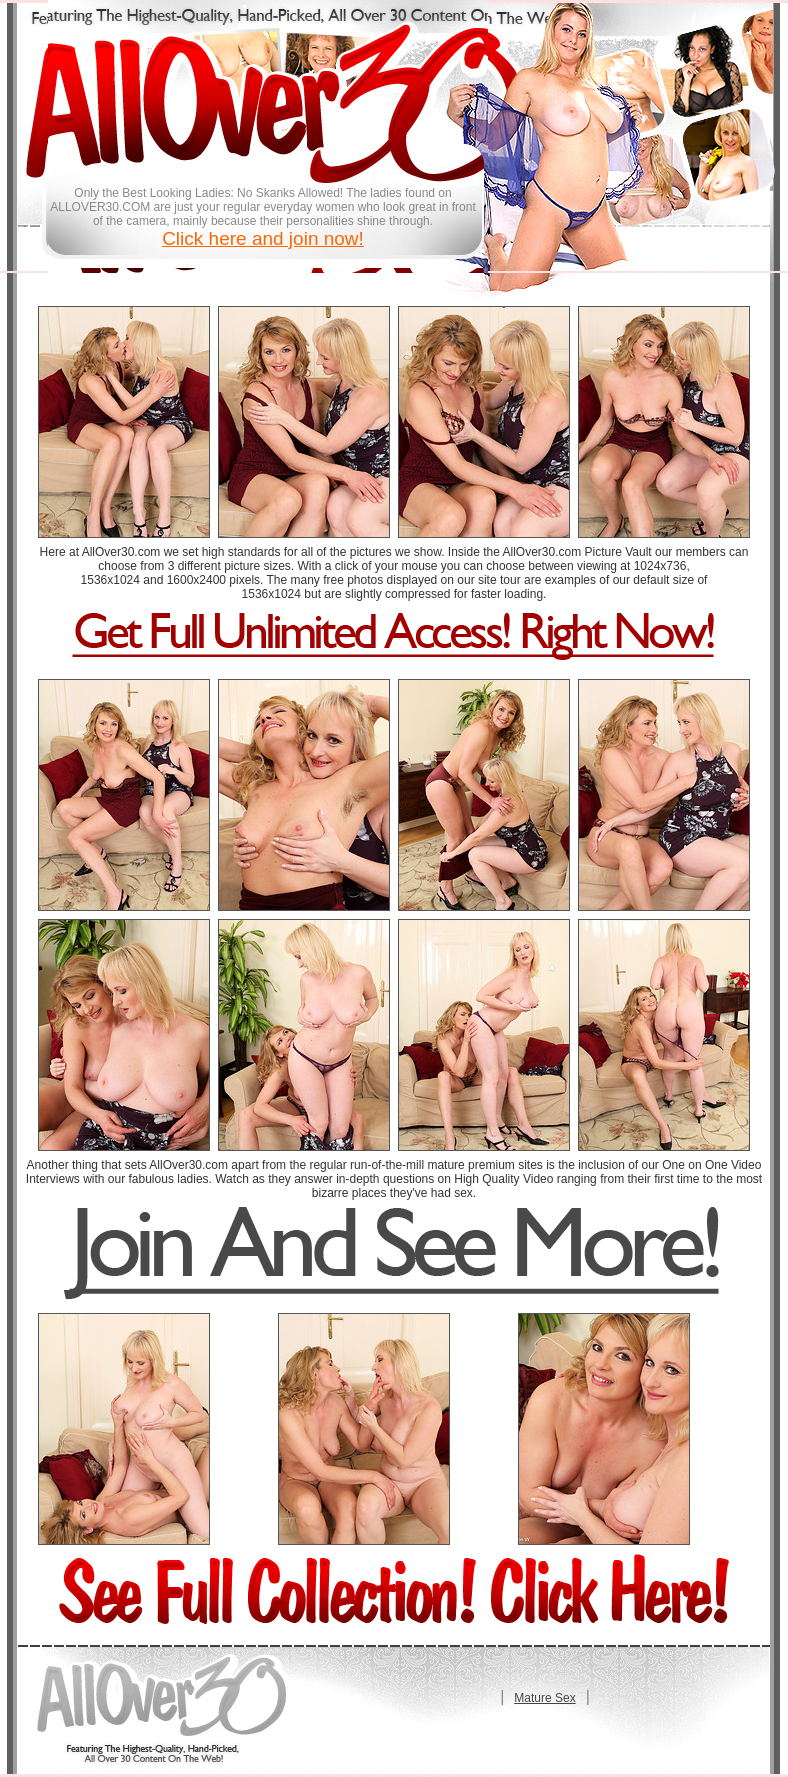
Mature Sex (544, 1698)
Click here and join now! (263, 238)
